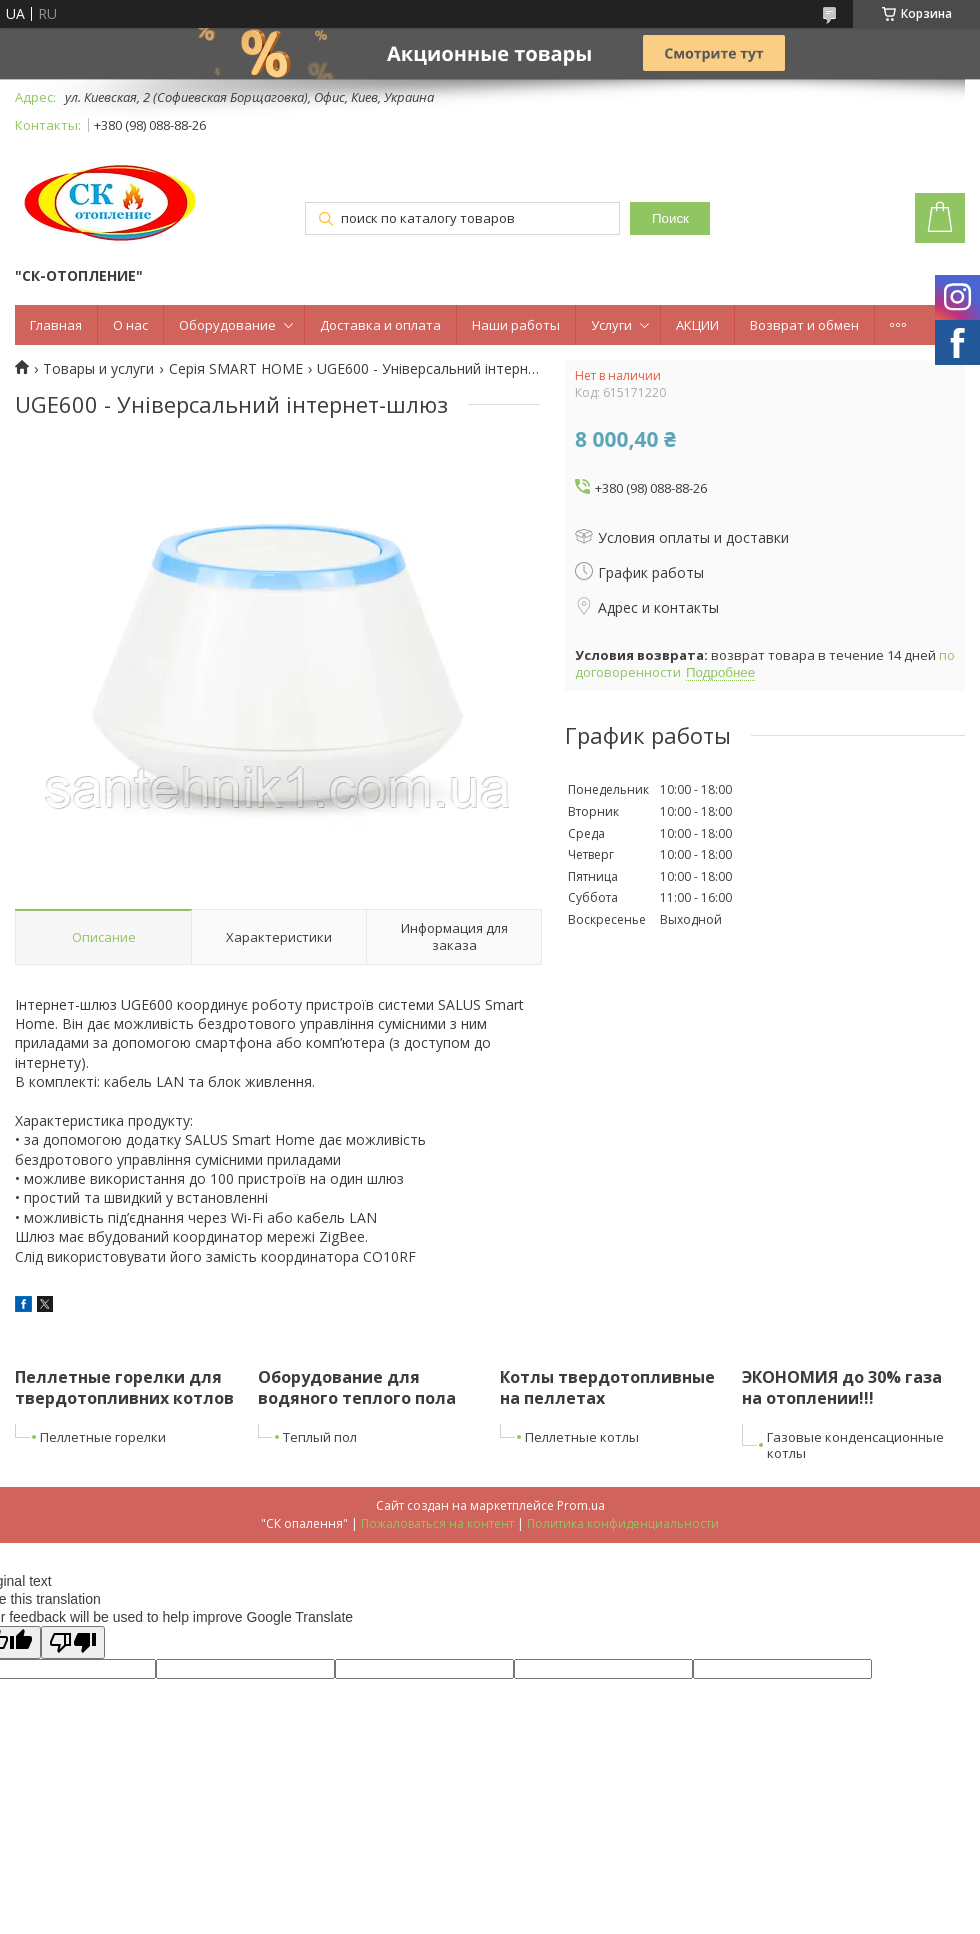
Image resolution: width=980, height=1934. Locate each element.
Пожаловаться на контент (437, 1523)
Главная (56, 325)
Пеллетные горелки (103, 1437)
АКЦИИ (697, 325)
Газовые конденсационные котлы (855, 1445)
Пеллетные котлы (582, 1437)
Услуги (611, 325)
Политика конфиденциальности (623, 1523)
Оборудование (227, 325)
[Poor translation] (73, 1642)
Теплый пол (320, 1437)
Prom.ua (581, 1505)
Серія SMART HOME (236, 369)
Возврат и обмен (804, 325)
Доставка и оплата (380, 325)
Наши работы (516, 325)
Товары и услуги (98, 369)
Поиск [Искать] (670, 218)
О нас (130, 325)
